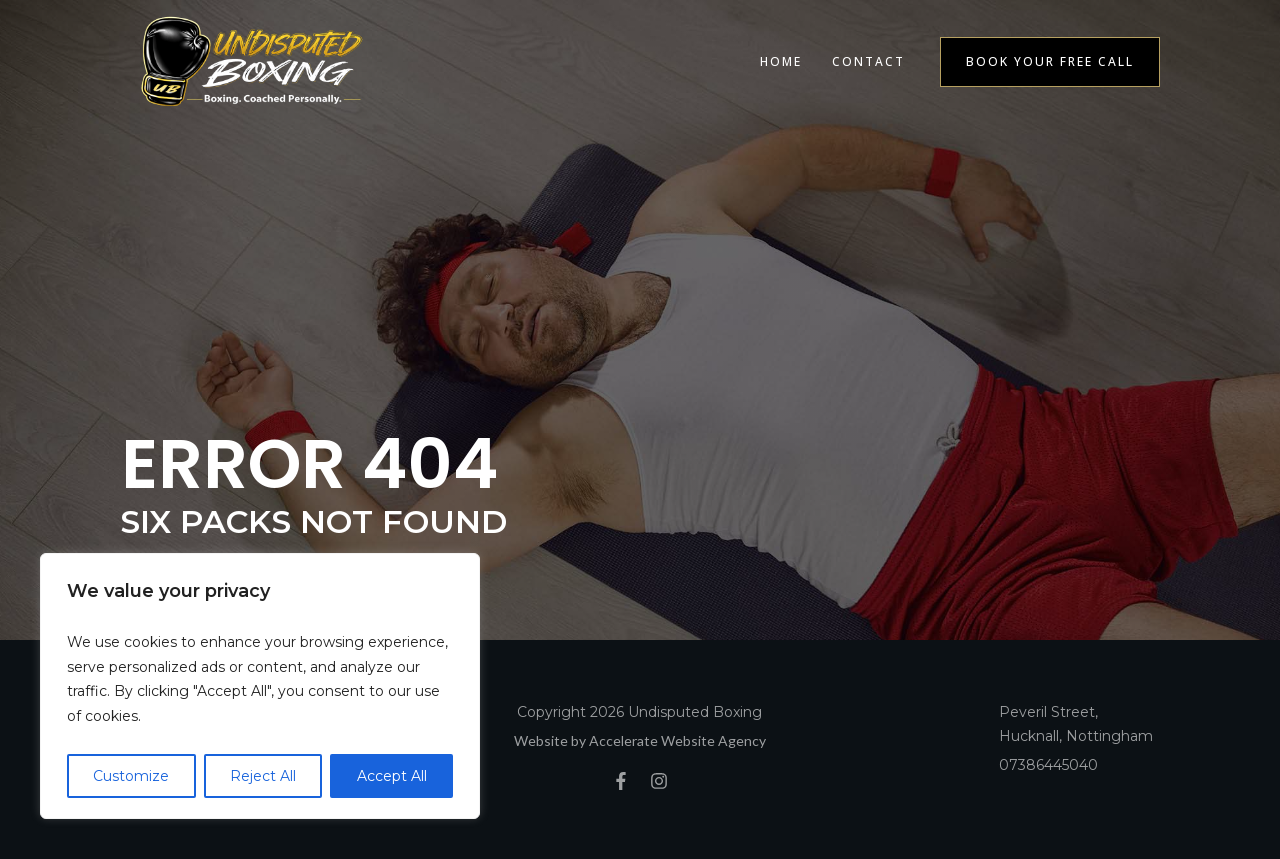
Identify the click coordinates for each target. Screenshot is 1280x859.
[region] (260, 686)
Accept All (392, 776)
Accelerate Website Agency (677, 740)
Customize (131, 776)
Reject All (263, 776)
